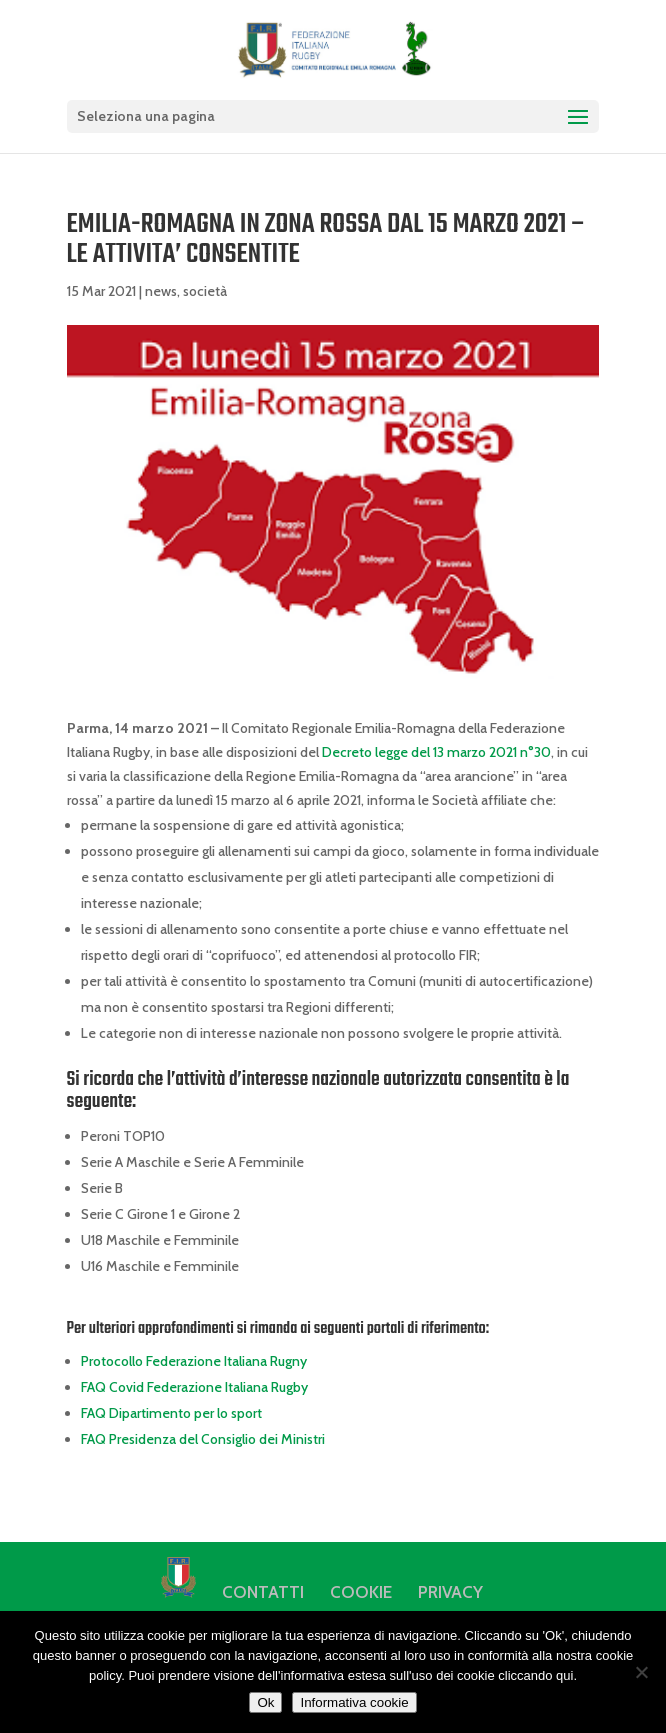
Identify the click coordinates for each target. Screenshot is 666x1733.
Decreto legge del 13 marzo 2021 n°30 (436, 752)
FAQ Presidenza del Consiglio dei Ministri (203, 1439)
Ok (265, 1702)
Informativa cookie (354, 1702)
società (205, 291)
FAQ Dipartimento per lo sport (171, 1413)
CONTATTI (263, 1592)
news (161, 291)
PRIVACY (450, 1592)
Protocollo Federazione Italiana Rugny (194, 1361)
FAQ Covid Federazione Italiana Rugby (194, 1387)
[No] (641, 1672)
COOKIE (361, 1592)
